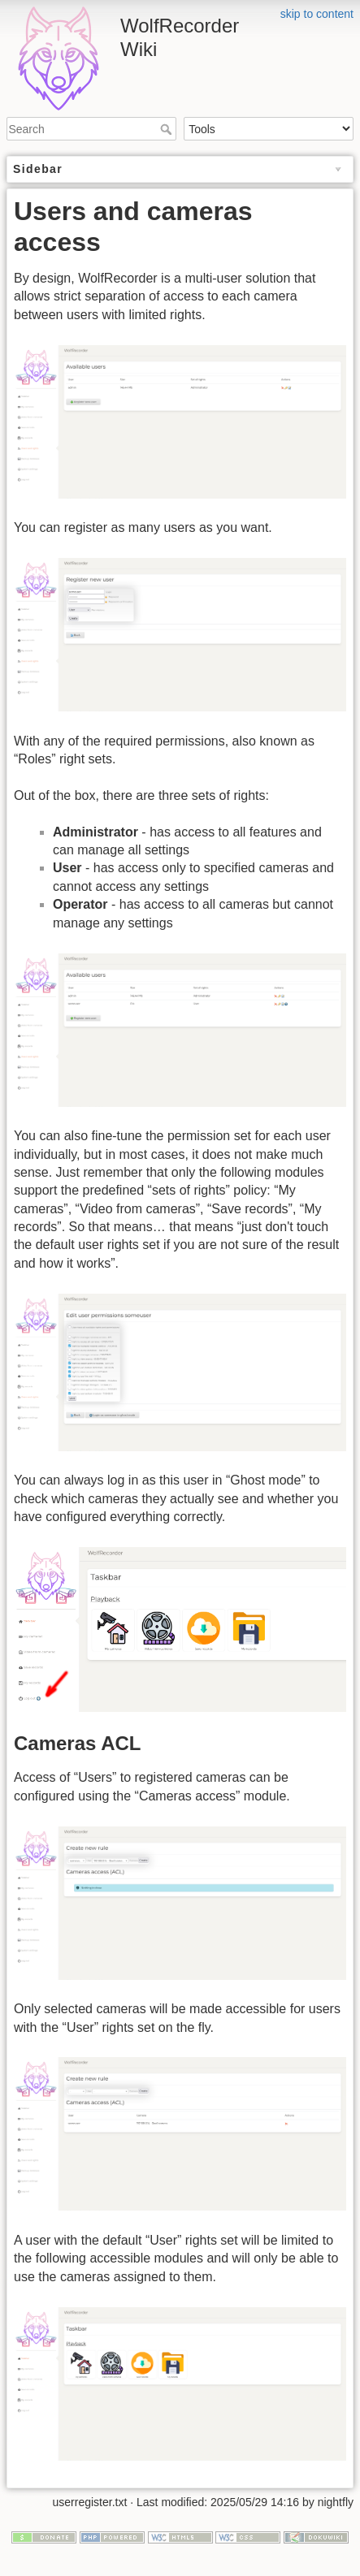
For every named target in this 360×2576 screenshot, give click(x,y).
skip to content (316, 13)
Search (168, 129)
